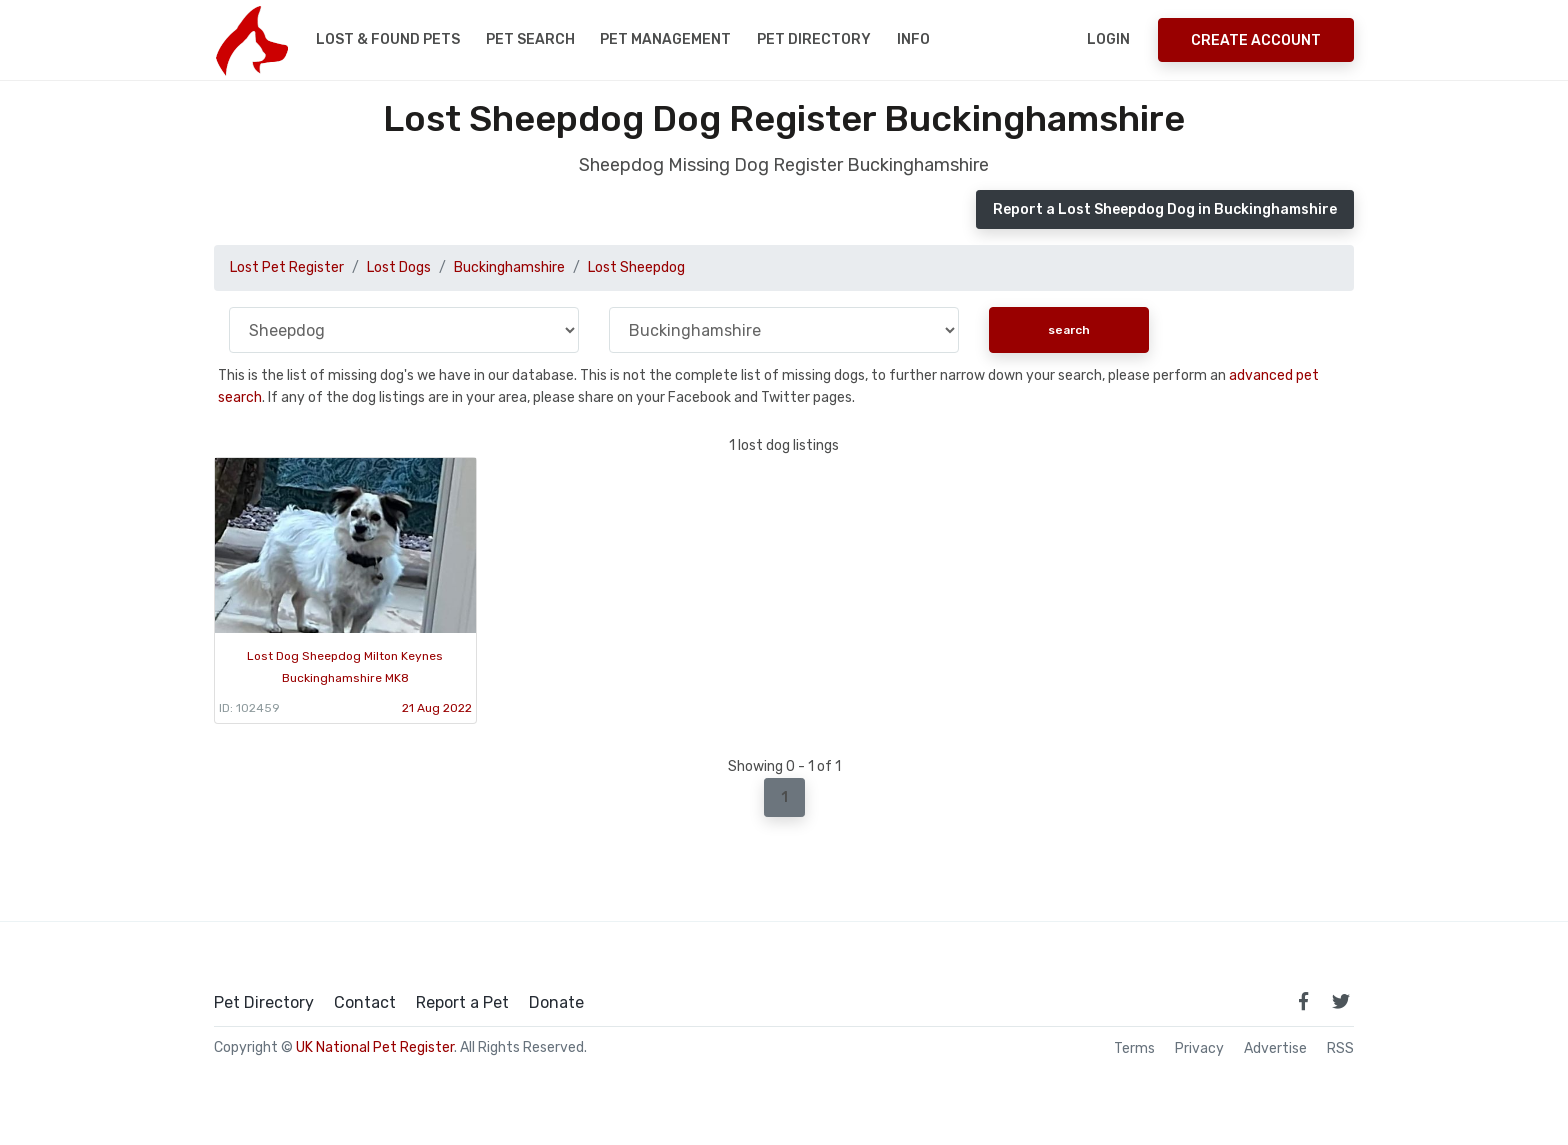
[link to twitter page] (1341, 1001)
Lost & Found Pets (388, 39)
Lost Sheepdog (636, 267)
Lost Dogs (399, 267)
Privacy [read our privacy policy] (1199, 1049)
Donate (556, 1003)
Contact (365, 1003)
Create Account (1256, 40)
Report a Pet (462, 1003)
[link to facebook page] (1303, 1001)
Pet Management (665, 39)
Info (913, 39)
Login (1108, 39)
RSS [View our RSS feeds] (1340, 1049)
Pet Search (530, 39)
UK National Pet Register (375, 1047)
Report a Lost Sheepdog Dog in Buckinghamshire (1165, 209)
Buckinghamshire (509, 267)
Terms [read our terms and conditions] (1134, 1049)
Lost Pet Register (287, 267)
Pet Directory (814, 39)
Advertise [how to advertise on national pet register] (1275, 1049)
